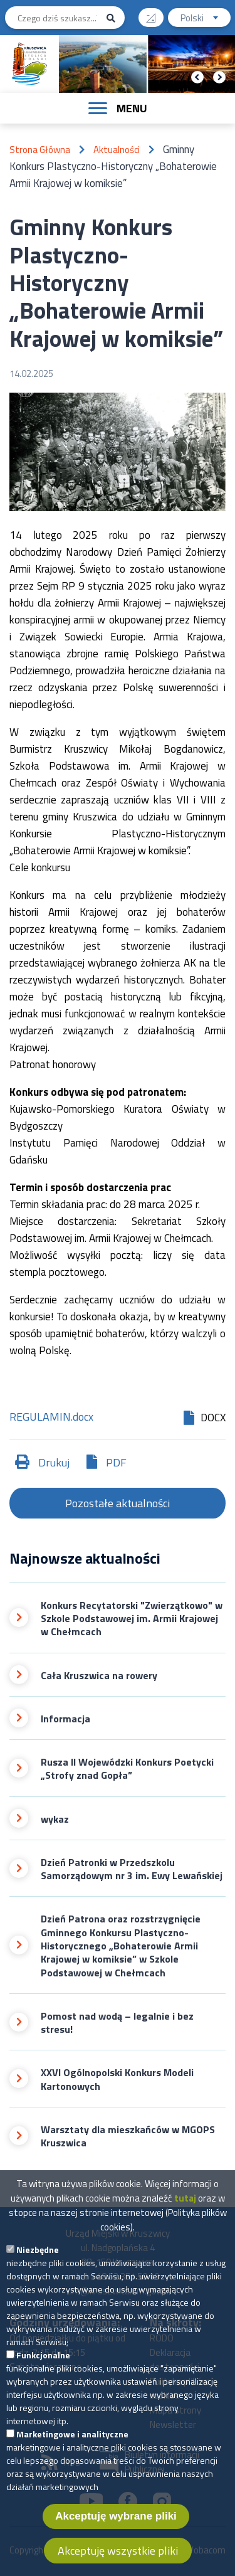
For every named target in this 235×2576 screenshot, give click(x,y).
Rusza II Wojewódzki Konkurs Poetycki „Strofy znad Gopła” (127, 1769)
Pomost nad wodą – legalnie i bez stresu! (117, 2023)
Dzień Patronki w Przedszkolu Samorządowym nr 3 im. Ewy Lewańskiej (131, 1869)
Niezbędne (37, 2256)
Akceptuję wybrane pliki (116, 2523)
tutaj (185, 2205)
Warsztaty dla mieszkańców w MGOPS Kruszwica (128, 2136)
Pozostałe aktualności (117, 1503)
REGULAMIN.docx (51, 1417)
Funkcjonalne (43, 2361)
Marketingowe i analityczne (72, 2440)
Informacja (65, 1718)
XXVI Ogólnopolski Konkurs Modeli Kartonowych (117, 2079)
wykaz (55, 1819)
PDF (116, 1462)
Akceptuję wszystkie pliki (118, 2557)
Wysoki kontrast (155, 13)
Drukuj (54, 1462)
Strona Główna (39, 149)
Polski (205, 19)
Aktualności (116, 149)
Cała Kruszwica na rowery (99, 1675)
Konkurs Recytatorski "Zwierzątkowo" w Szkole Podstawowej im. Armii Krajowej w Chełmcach (131, 1619)
